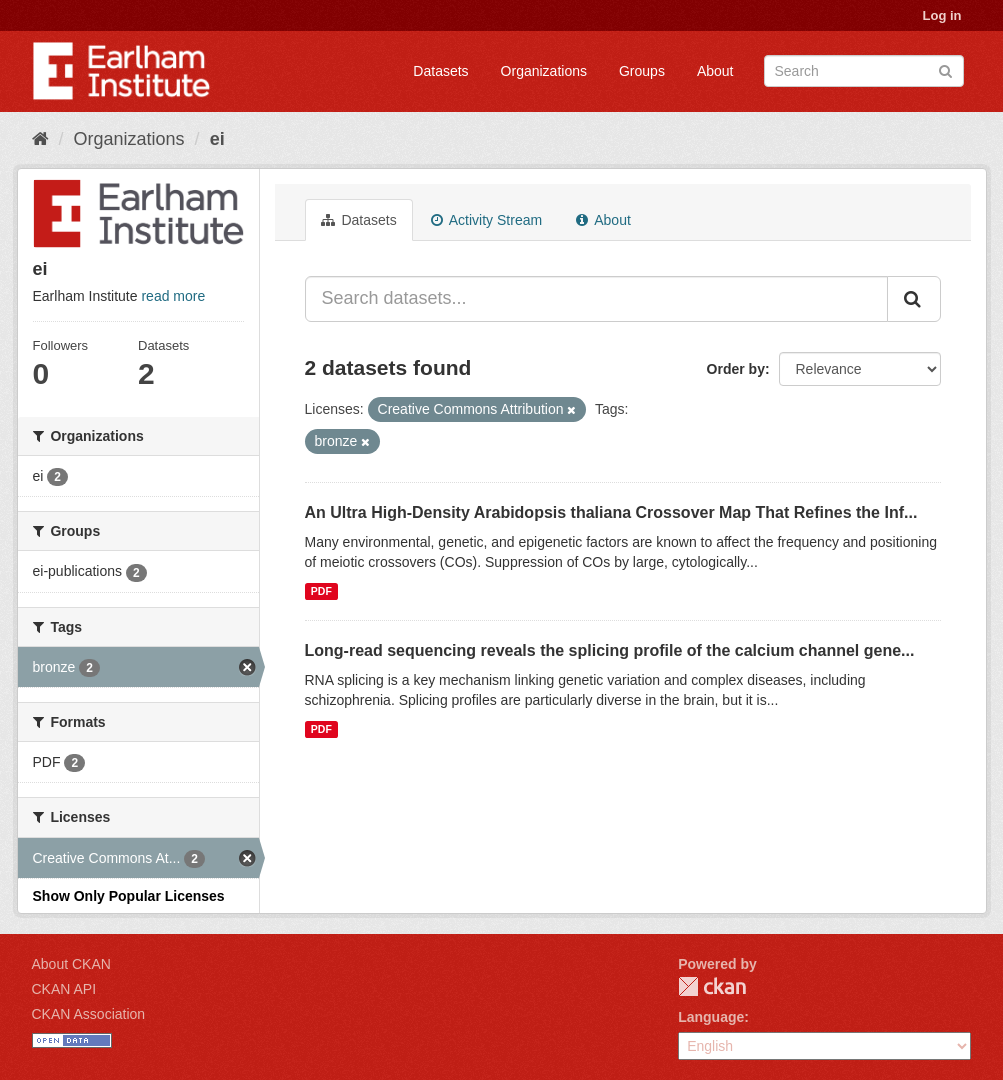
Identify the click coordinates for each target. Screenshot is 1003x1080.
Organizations (544, 71)
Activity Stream (486, 220)
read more (173, 296)
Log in (942, 15)
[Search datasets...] (596, 299)
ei (217, 139)
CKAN (712, 986)
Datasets (440, 71)
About (715, 71)
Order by (736, 369)
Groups (642, 71)
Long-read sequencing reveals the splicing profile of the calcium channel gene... (610, 650)
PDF (321, 591)
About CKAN (71, 964)
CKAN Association (89, 1014)
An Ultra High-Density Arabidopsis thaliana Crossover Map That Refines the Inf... (611, 512)
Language (711, 1017)
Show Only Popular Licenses (129, 896)
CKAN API (64, 989)
